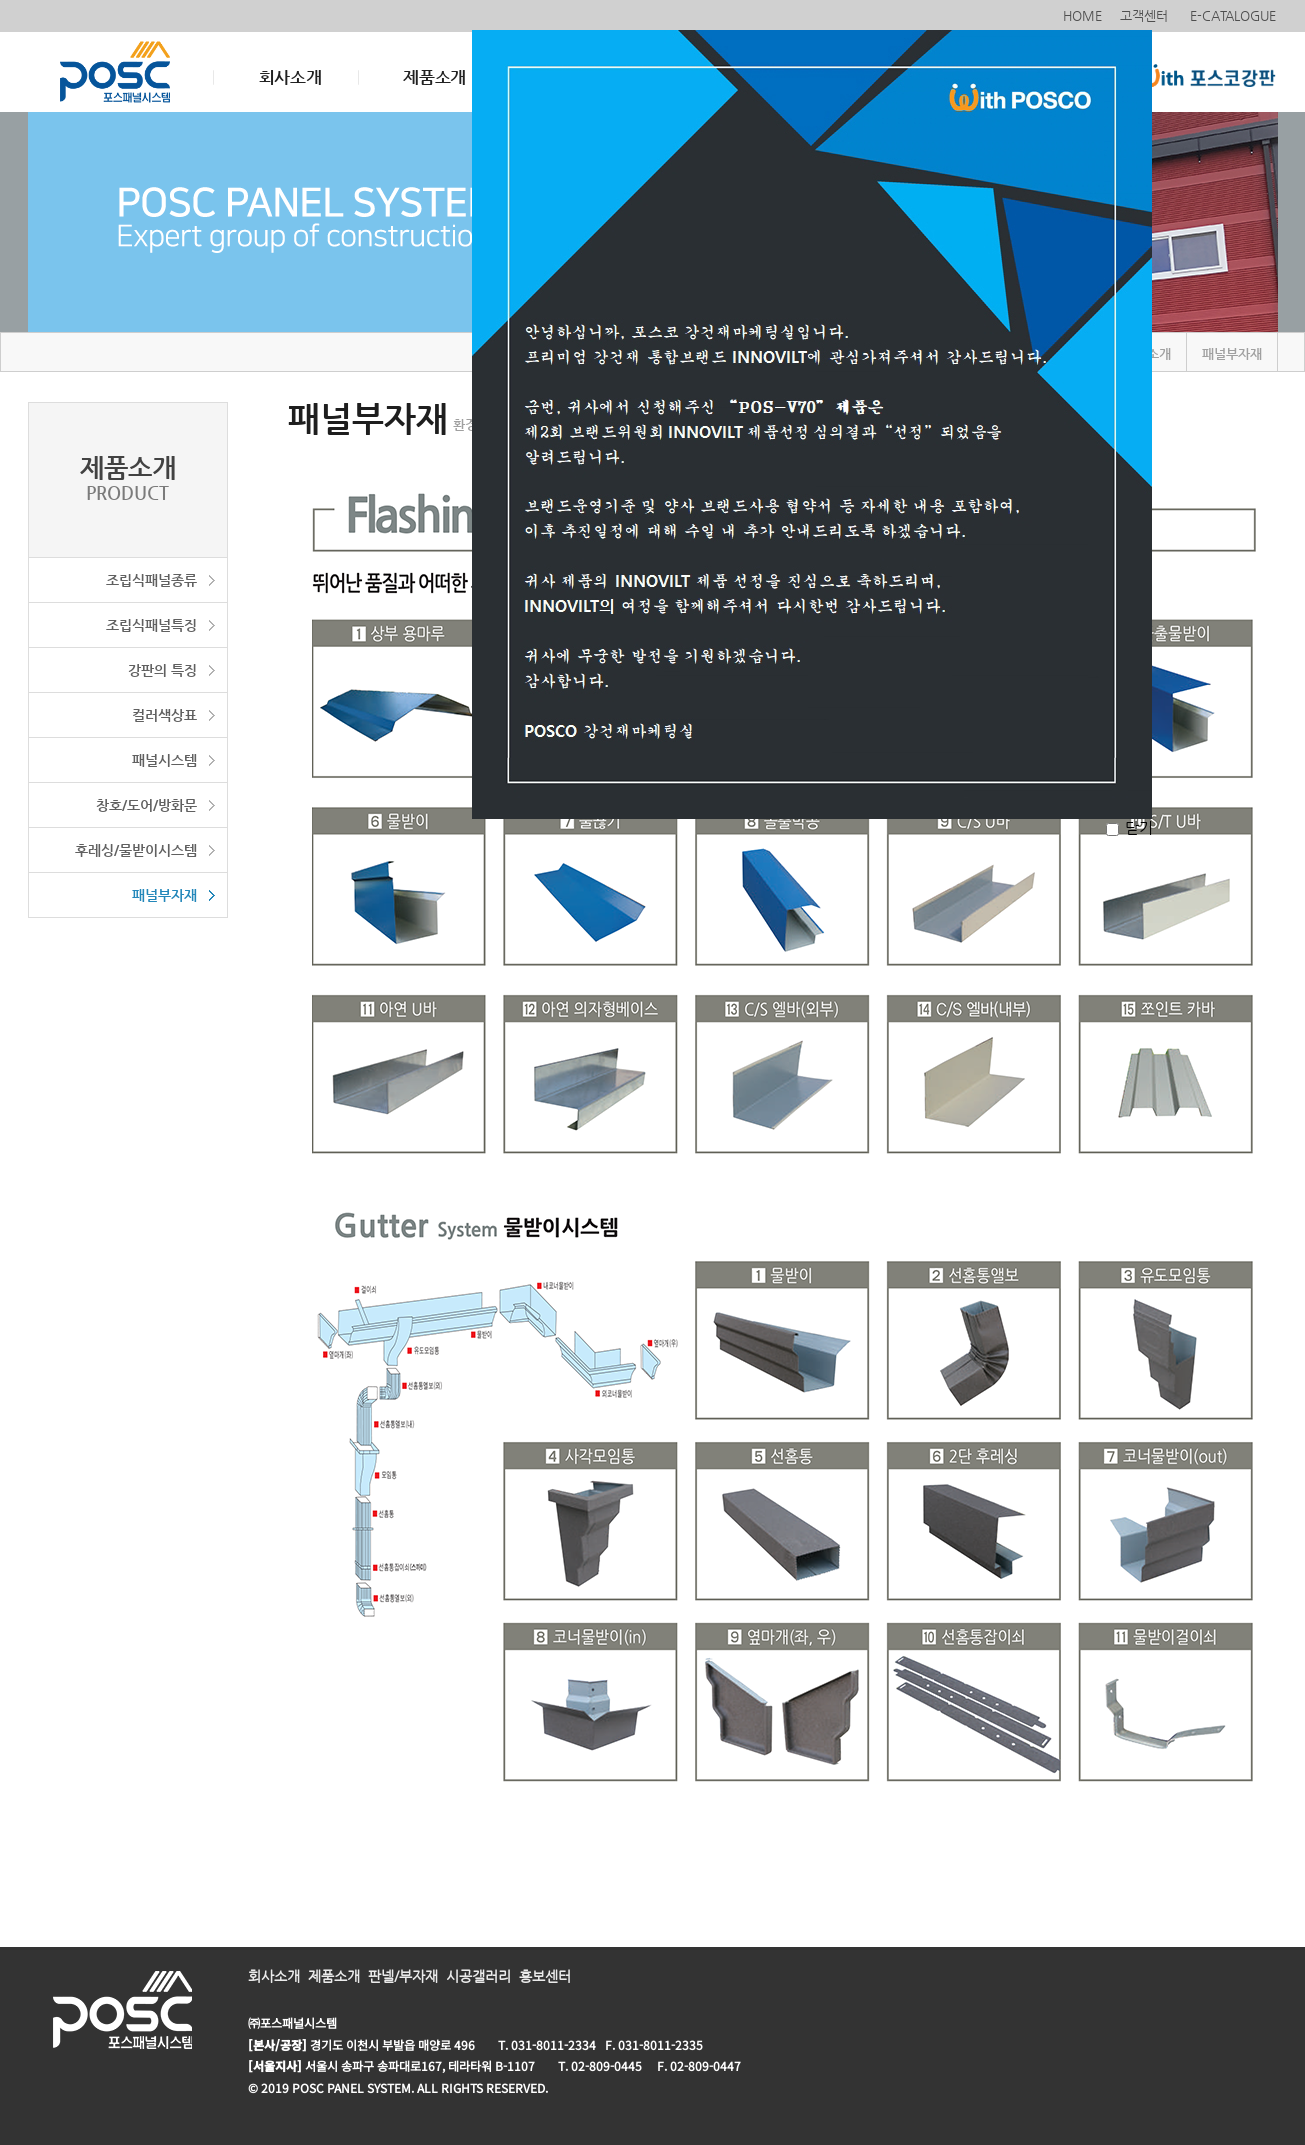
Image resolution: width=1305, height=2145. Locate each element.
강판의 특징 (162, 670)
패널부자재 (164, 895)
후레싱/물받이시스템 (136, 850)
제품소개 (434, 77)
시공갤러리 (478, 1976)
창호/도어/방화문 (146, 805)
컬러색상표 (164, 715)
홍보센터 (545, 1976)
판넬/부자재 (403, 1976)
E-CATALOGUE (1235, 15)
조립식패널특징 (151, 625)
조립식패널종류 (151, 580)
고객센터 (1146, 15)
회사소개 (290, 77)
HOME (1082, 15)
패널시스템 (164, 760)
